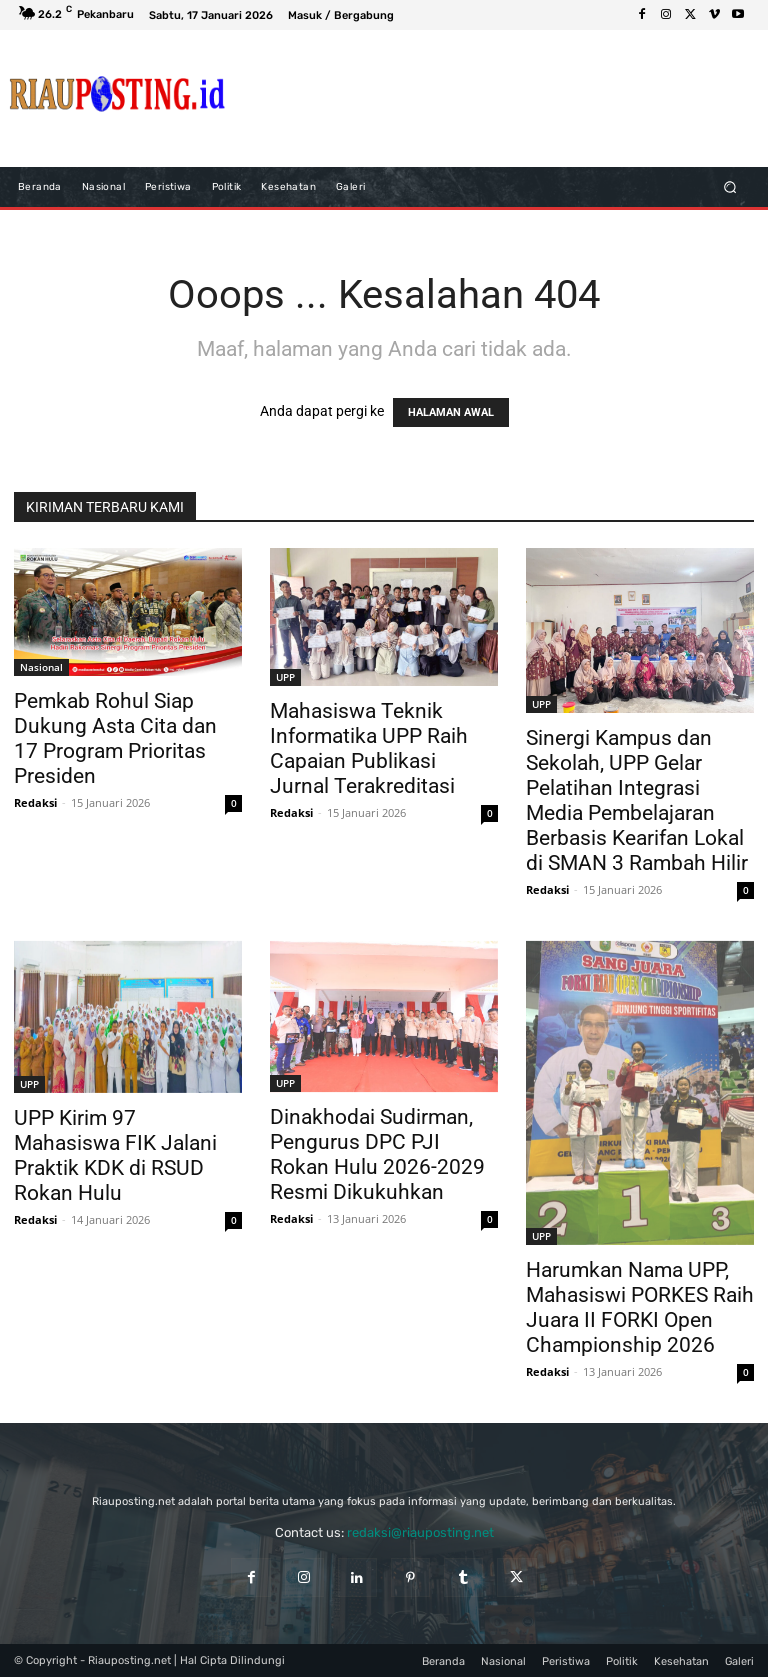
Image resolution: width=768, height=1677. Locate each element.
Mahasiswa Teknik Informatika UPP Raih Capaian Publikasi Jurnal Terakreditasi (369, 748)
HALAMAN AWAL (451, 412)
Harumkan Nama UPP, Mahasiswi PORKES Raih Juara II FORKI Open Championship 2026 (640, 1307)
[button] (730, 186)
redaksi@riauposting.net (420, 1532)
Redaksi (35, 802)
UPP (285, 677)
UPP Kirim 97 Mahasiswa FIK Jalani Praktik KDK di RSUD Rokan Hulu (115, 1155)
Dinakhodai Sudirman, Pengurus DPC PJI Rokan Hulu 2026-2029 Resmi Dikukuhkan (377, 1154)
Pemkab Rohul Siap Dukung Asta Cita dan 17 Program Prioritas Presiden (115, 738)
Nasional (41, 667)
